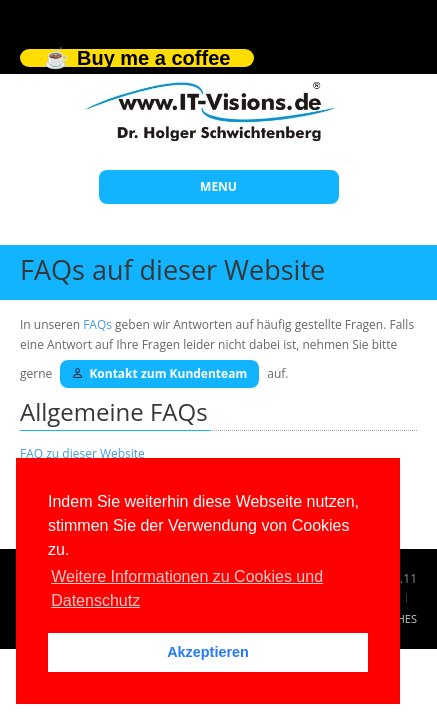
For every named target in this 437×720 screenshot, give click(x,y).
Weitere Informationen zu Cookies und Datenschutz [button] (187, 588)
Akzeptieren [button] (208, 652)
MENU (218, 186)
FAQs (97, 324)
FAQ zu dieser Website (82, 453)
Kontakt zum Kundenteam (159, 373)
